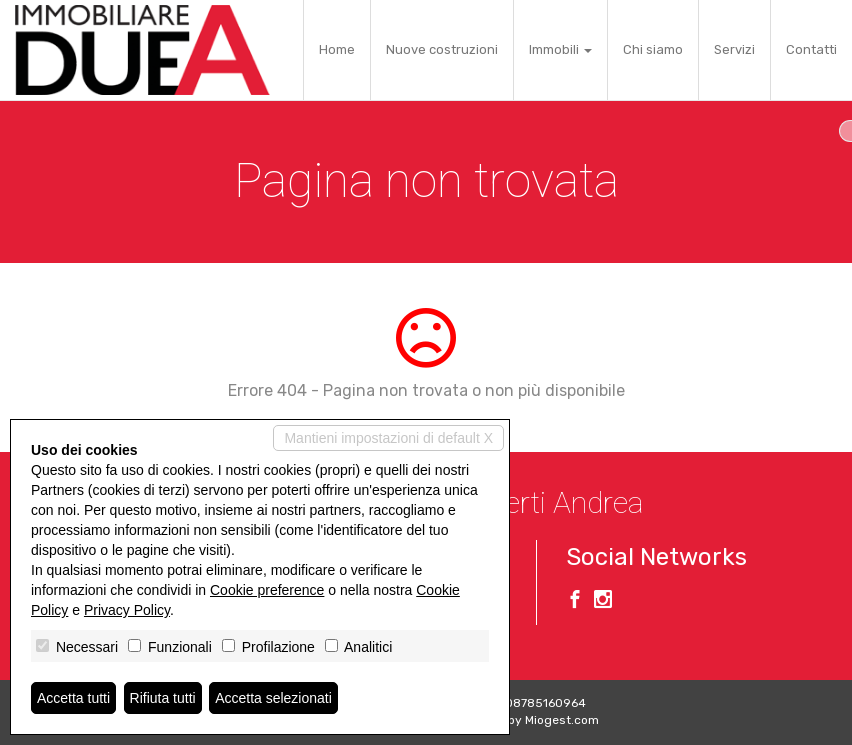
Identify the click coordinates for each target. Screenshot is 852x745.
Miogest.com (562, 720)
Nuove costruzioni (442, 49)
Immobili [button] (560, 49)
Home (337, 49)
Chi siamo (653, 49)
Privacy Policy (127, 610)
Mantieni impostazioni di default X (388, 438)
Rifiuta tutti (163, 698)
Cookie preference (267, 590)
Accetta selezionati (273, 698)
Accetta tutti (73, 698)
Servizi (734, 49)
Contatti (811, 49)
